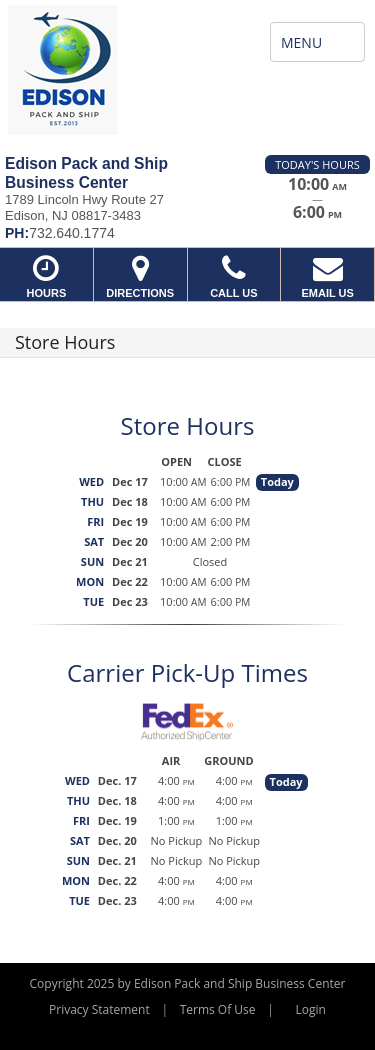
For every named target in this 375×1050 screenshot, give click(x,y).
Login (311, 1009)
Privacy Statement (99, 1009)
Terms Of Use (218, 1009)
